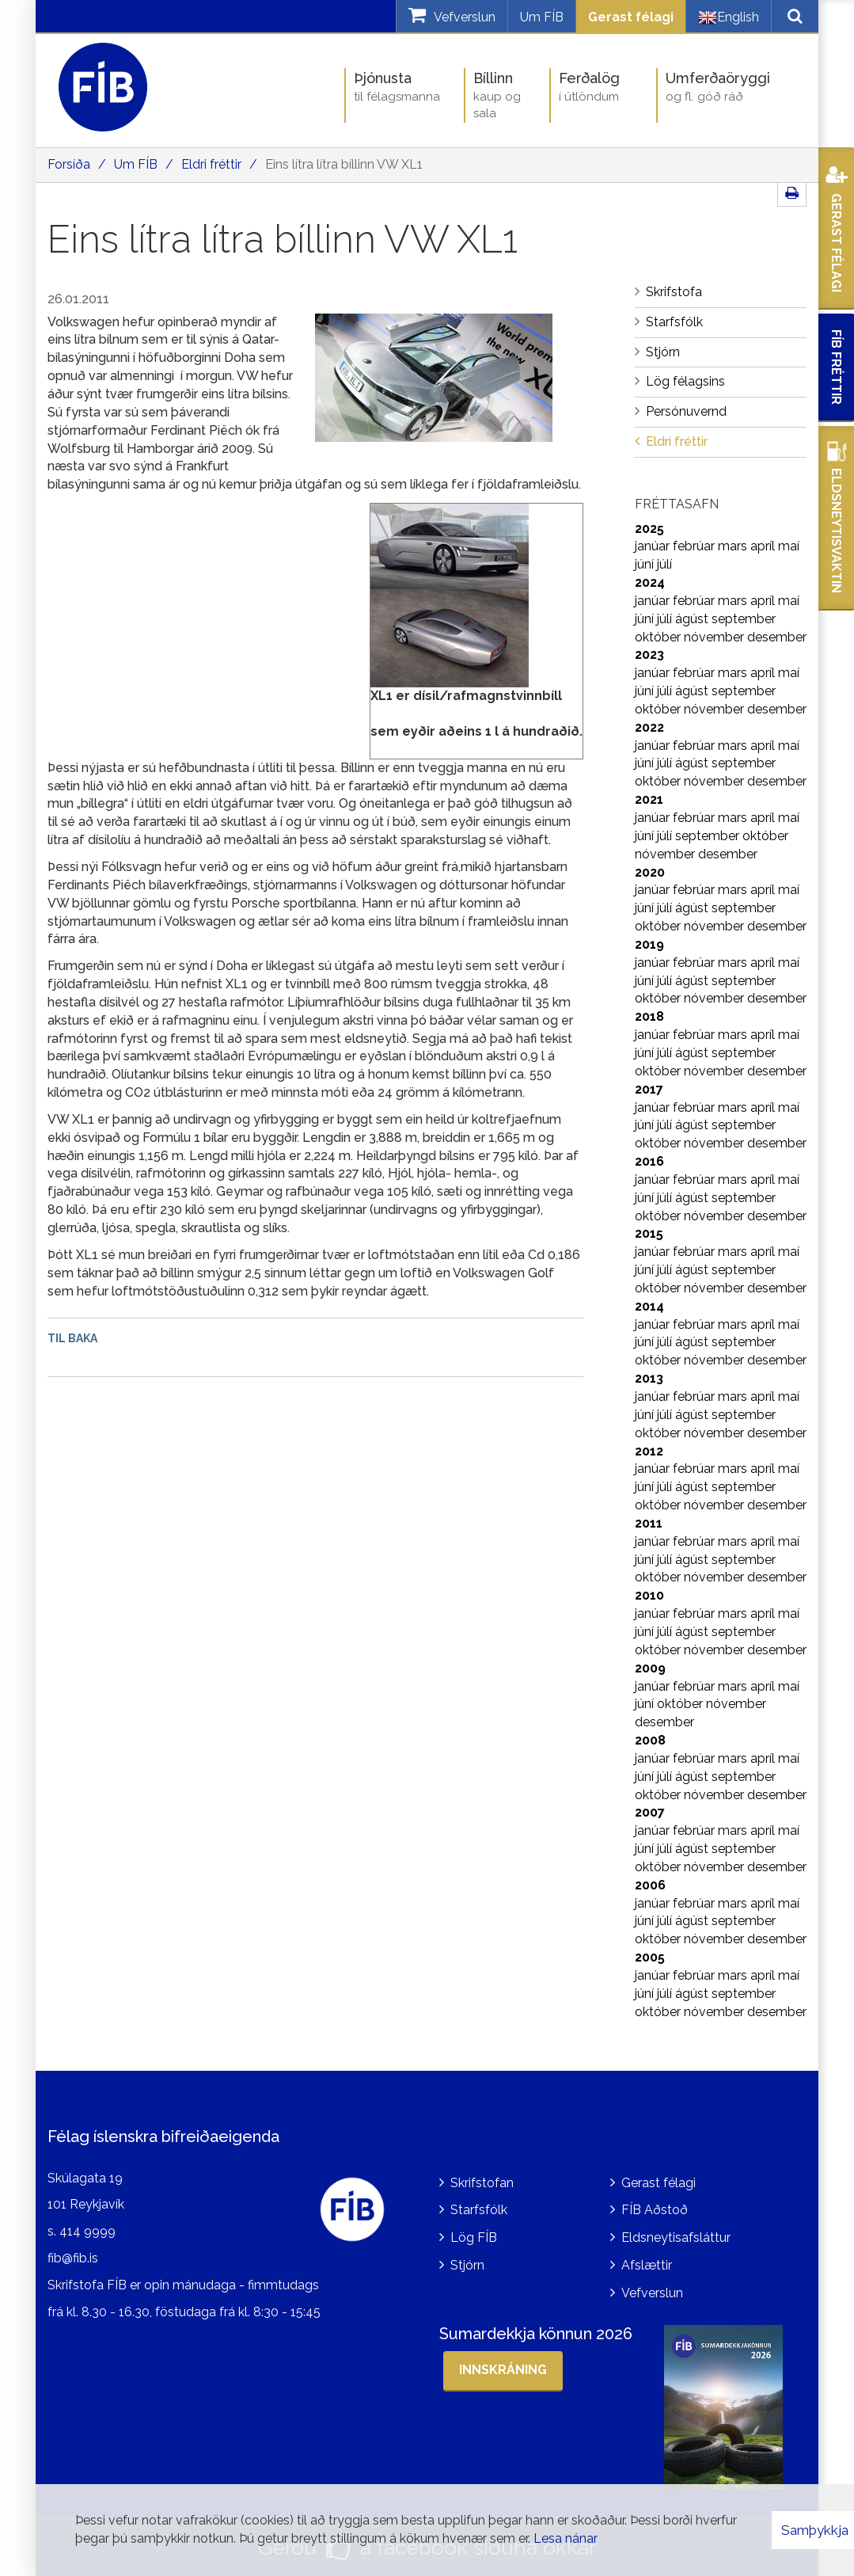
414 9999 (87, 2231)
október (659, 637)
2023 (649, 654)
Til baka (72, 1338)
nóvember (715, 637)
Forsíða (68, 164)
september (744, 618)
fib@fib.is (72, 2258)
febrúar (695, 546)
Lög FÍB (473, 2237)
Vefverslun (652, 2292)
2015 (649, 1233)
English (728, 17)
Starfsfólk (478, 2209)
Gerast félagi (631, 17)
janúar (654, 546)
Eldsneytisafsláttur (676, 2237)
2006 (650, 1885)
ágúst (693, 618)
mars (734, 546)
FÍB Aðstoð (654, 2209)
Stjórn (467, 2265)
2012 (649, 1451)
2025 (649, 528)
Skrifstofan (482, 2182)
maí (788, 546)
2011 (648, 1523)
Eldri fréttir (211, 164)
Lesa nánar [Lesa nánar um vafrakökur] (565, 2538)
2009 (650, 1668)
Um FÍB (542, 17)
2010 (649, 1595)
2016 (649, 1161)
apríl (764, 546)
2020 (650, 872)
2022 (649, 727)
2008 (650, 1740)
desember (777, 637)
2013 (649, 1378)
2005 (650, 1957)
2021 (649, 799)
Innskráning (503, 2369)
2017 (649, 1089)
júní (646, 564)
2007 (650, 1812)
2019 (649, 944)
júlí (664, 564)
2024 (650, 582)
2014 (649, 1306)
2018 (649, 1016)
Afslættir (646, 2265)
